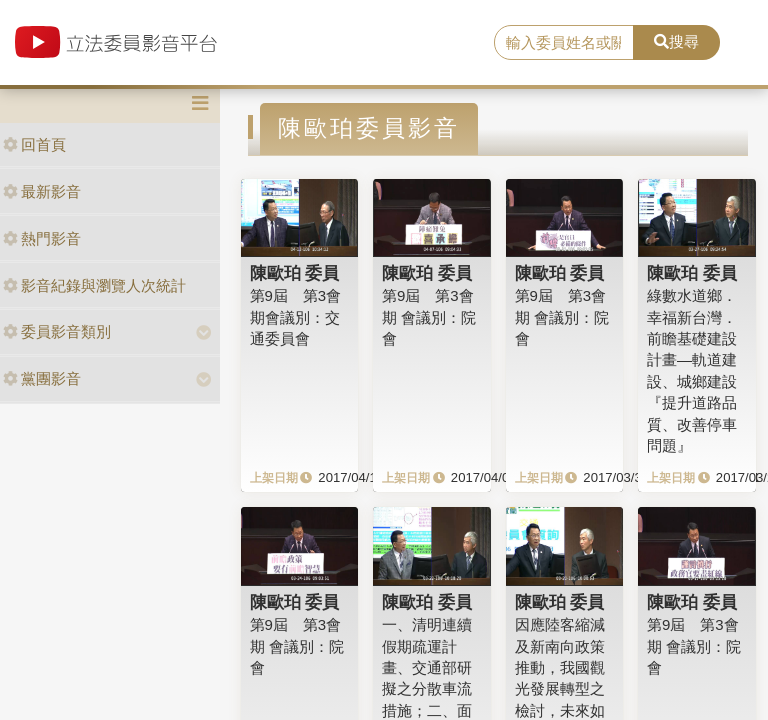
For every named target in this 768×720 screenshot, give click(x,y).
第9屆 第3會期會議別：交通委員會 (296, 317)
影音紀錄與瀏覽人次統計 (94, 285)
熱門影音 (42, 238)
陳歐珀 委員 (295, 273)
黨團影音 (42, 378)
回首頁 (34, 144)
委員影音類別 (57, 331)
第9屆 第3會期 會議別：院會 (429, 317)
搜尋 (676, 41)
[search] (564, 43)
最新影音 (42, 191)
